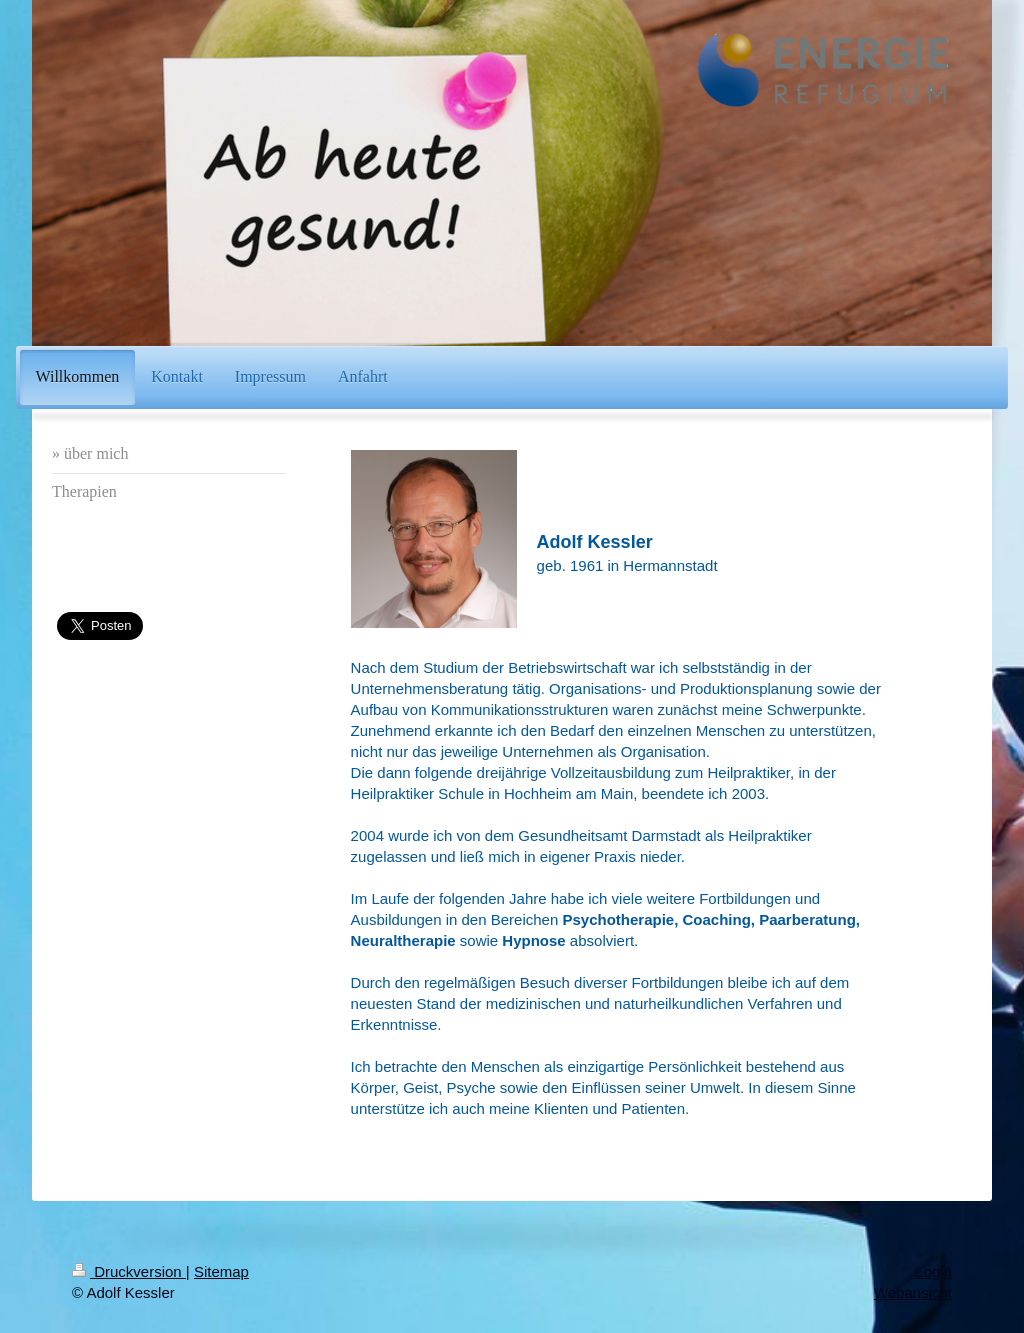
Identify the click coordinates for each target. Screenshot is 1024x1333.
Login (933, 1271)
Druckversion (129, 1271)
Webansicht (913, 1292)
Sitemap (221, 1271)
